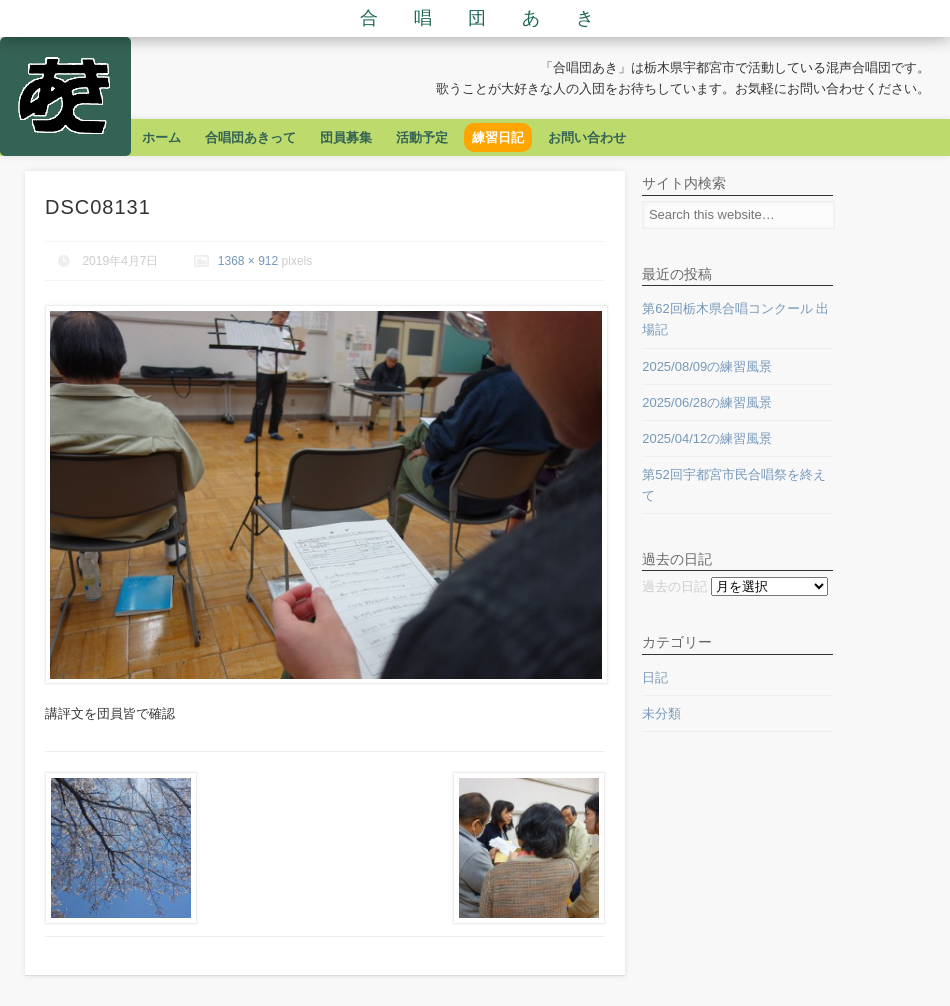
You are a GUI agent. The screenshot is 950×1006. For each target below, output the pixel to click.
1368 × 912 (248, 261)
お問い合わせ (587, 137)
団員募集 (346, 137)
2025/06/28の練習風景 (707, 402)
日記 (655, 677)
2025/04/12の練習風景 (707, 438)
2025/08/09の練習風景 (707, 366)
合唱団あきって (250, 137)
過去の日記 (674, 586)
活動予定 (422, 137)
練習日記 (498, 137)
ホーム (161, 137)
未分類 (661, 713)
